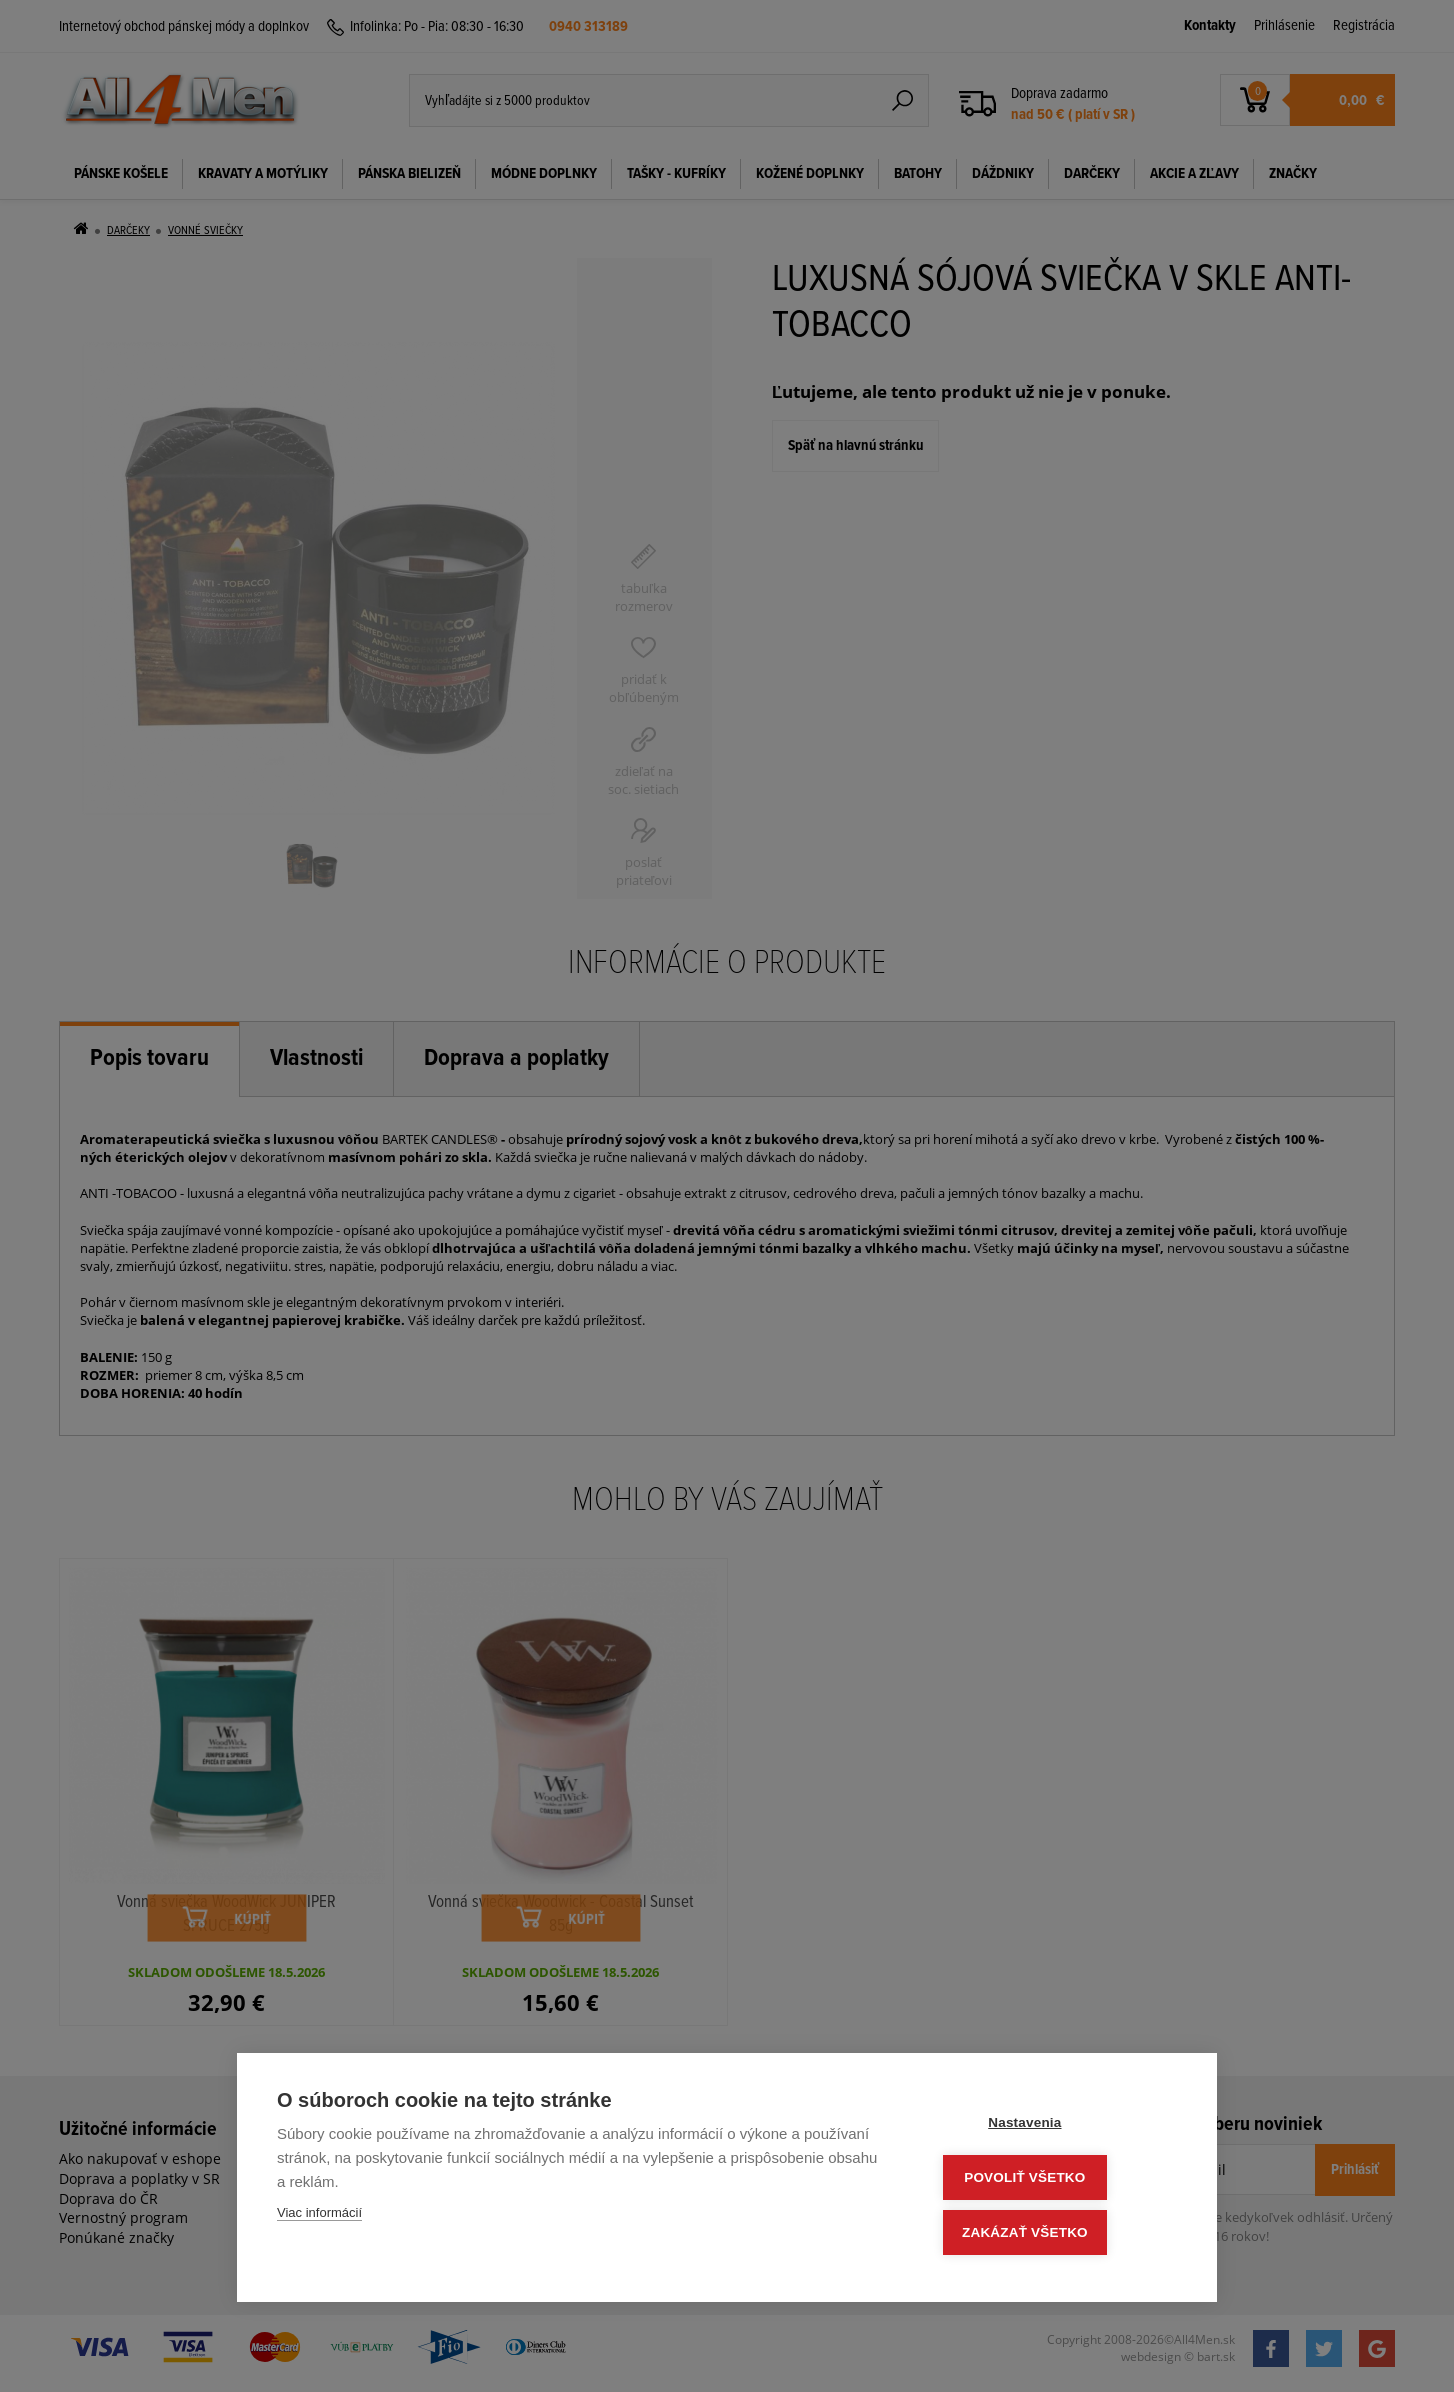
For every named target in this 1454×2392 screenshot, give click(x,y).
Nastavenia (1056, 2127)
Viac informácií (319, 2218)
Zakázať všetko (1057, 2233)
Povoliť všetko (1056, 2180)
